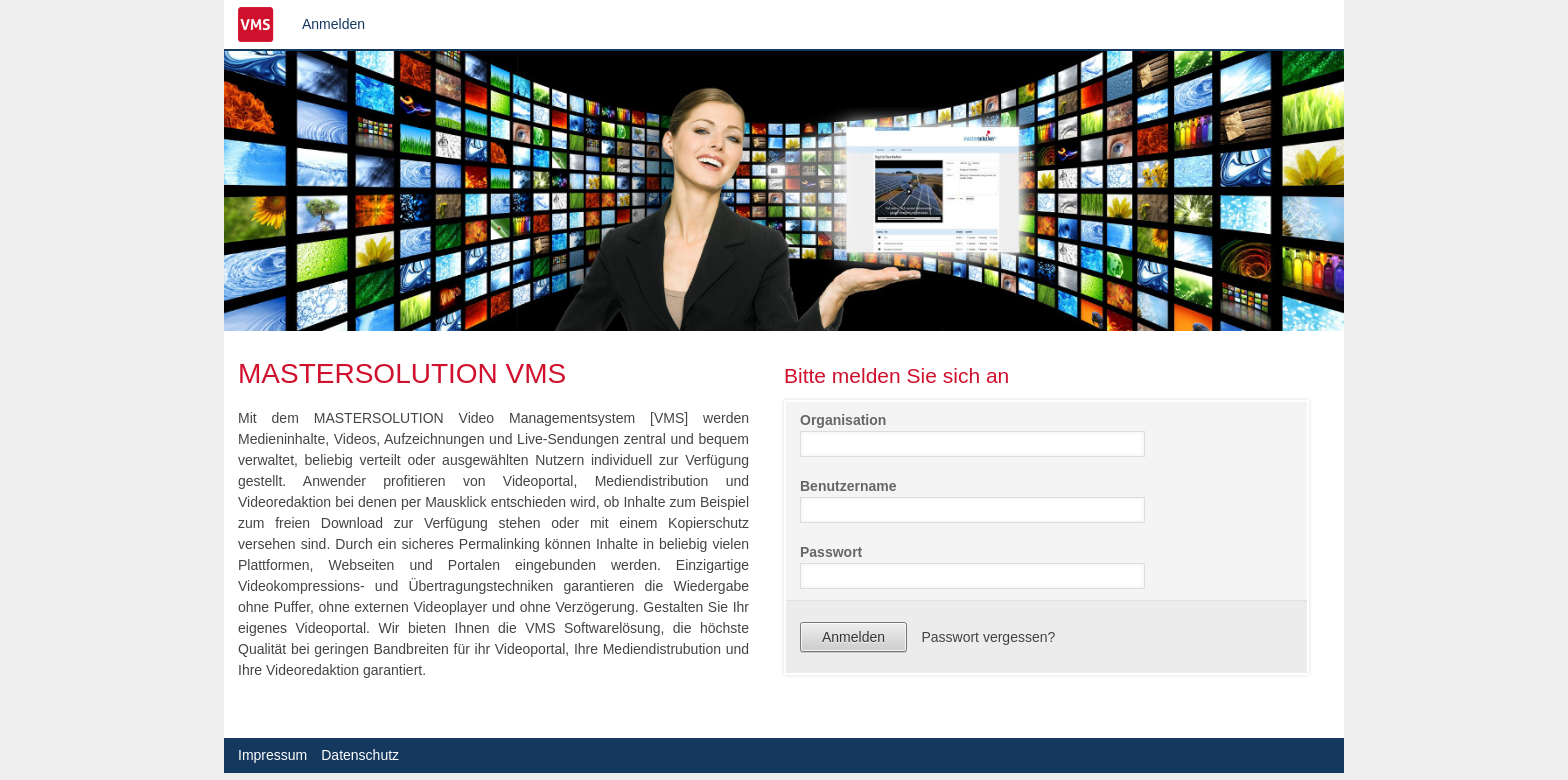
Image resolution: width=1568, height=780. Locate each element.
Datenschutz (360, 755)
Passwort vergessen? (988, 637)
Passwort (831, 552)
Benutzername (848, 486)
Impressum (272, 755)
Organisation (843, 420)
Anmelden (333, 24)
